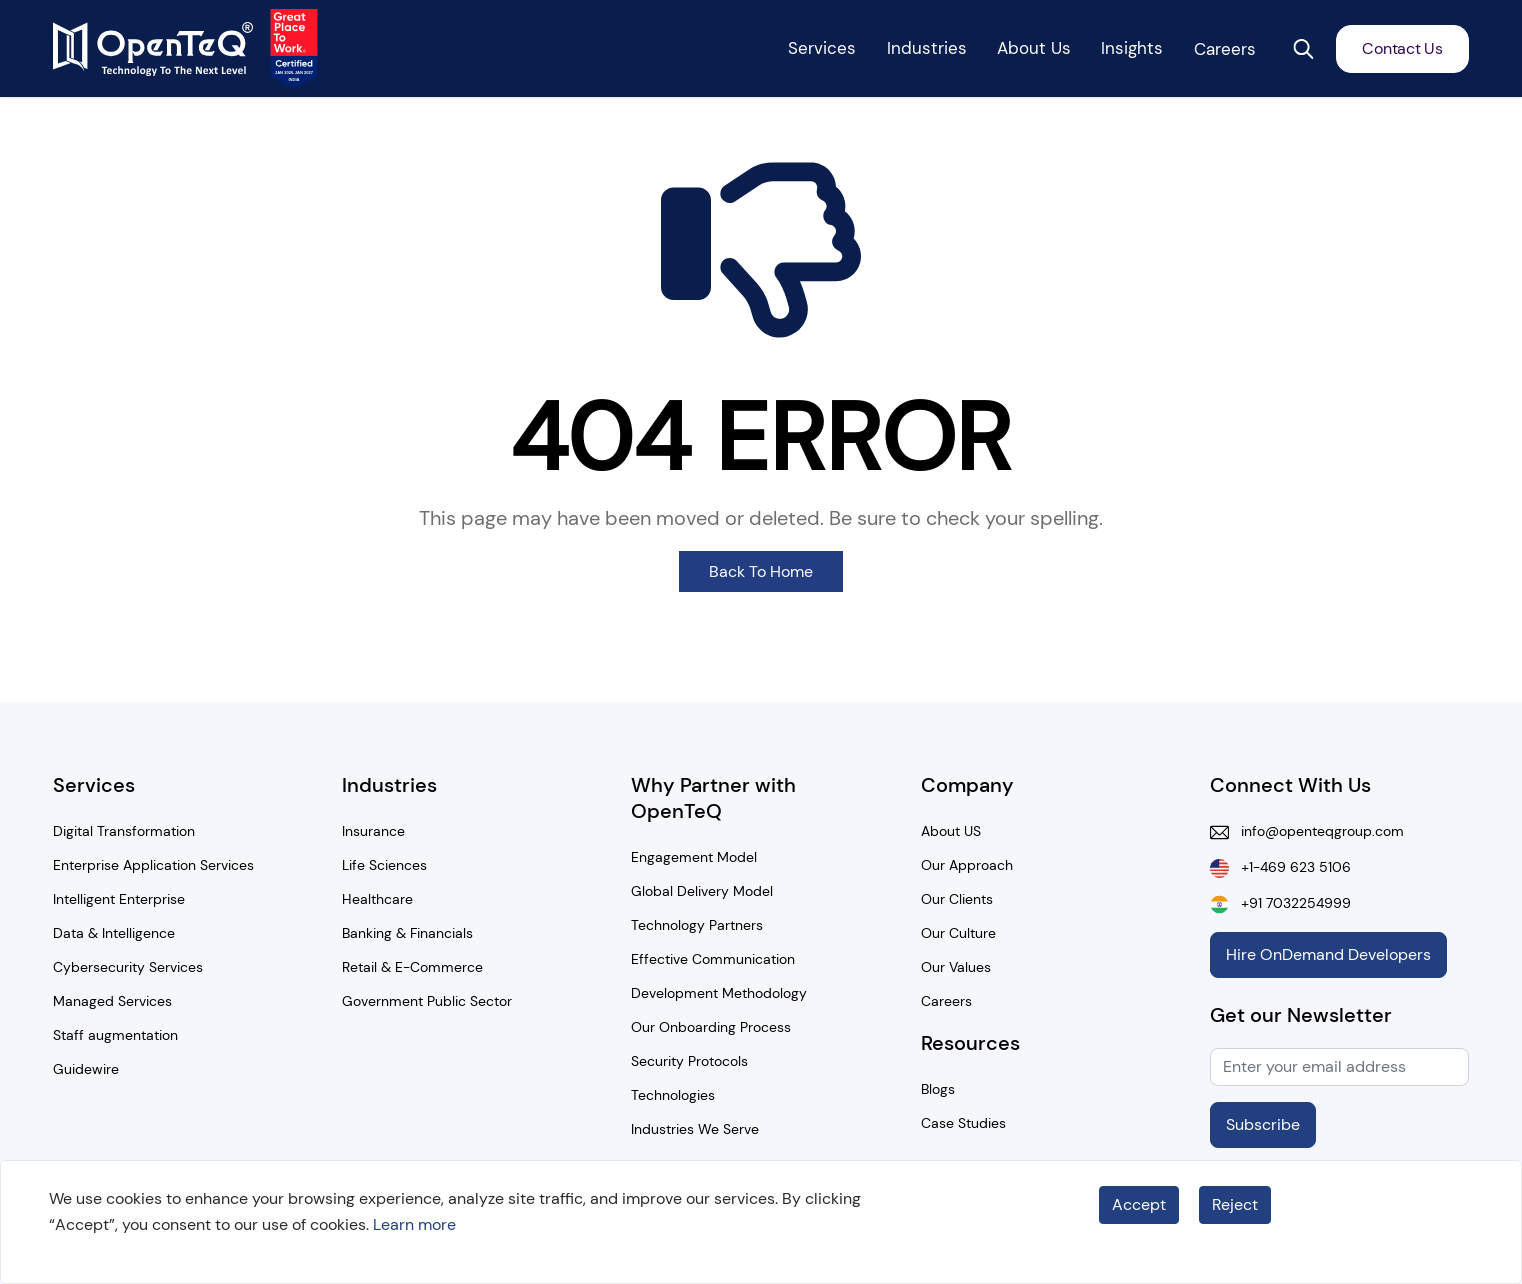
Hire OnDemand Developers (1328, 954)
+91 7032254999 (1290, 903)
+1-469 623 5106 (1290, 867)
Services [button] (822, 48)
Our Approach (967, 865)
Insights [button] (1132, 48)
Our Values (956, 967)
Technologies (673, 1095)
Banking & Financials (407, 933)
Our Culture (958, 933)
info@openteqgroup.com (1316, 831)
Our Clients (957, 899)
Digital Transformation (124, 831)
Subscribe (1263, 1124)
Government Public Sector (427, 1001)
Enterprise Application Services (153, 865)
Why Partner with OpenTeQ (713, 798)
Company (967, 785)
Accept (1139, 1204)
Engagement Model (694, 857)
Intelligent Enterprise (119, 899)
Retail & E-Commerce (412, 967)
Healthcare (377, 899)
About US (951, 831)
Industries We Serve (695, 1129)
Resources (970, 1043)
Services (94, 785)
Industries (389, 785)
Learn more (414, 1224)
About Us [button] (1034, 48)
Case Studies (963, 1123)
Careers (946, 1001)
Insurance (373, 831)
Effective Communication (713, 959)
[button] (1303, 49)
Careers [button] (1225, 49)
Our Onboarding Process (711, 1027)
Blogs (938, 1089)
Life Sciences (384, 865)
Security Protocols (689, 1061)
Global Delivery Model (702, 891)
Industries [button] (927, 48)
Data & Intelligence (114, 933)
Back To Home (761, 571)
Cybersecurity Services (128, 967)
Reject (1235, 1204)
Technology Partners (697, 925)
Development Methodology (719, 993)
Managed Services (112, 1001)
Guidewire (86, 1069)
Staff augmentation (115, 1035)
